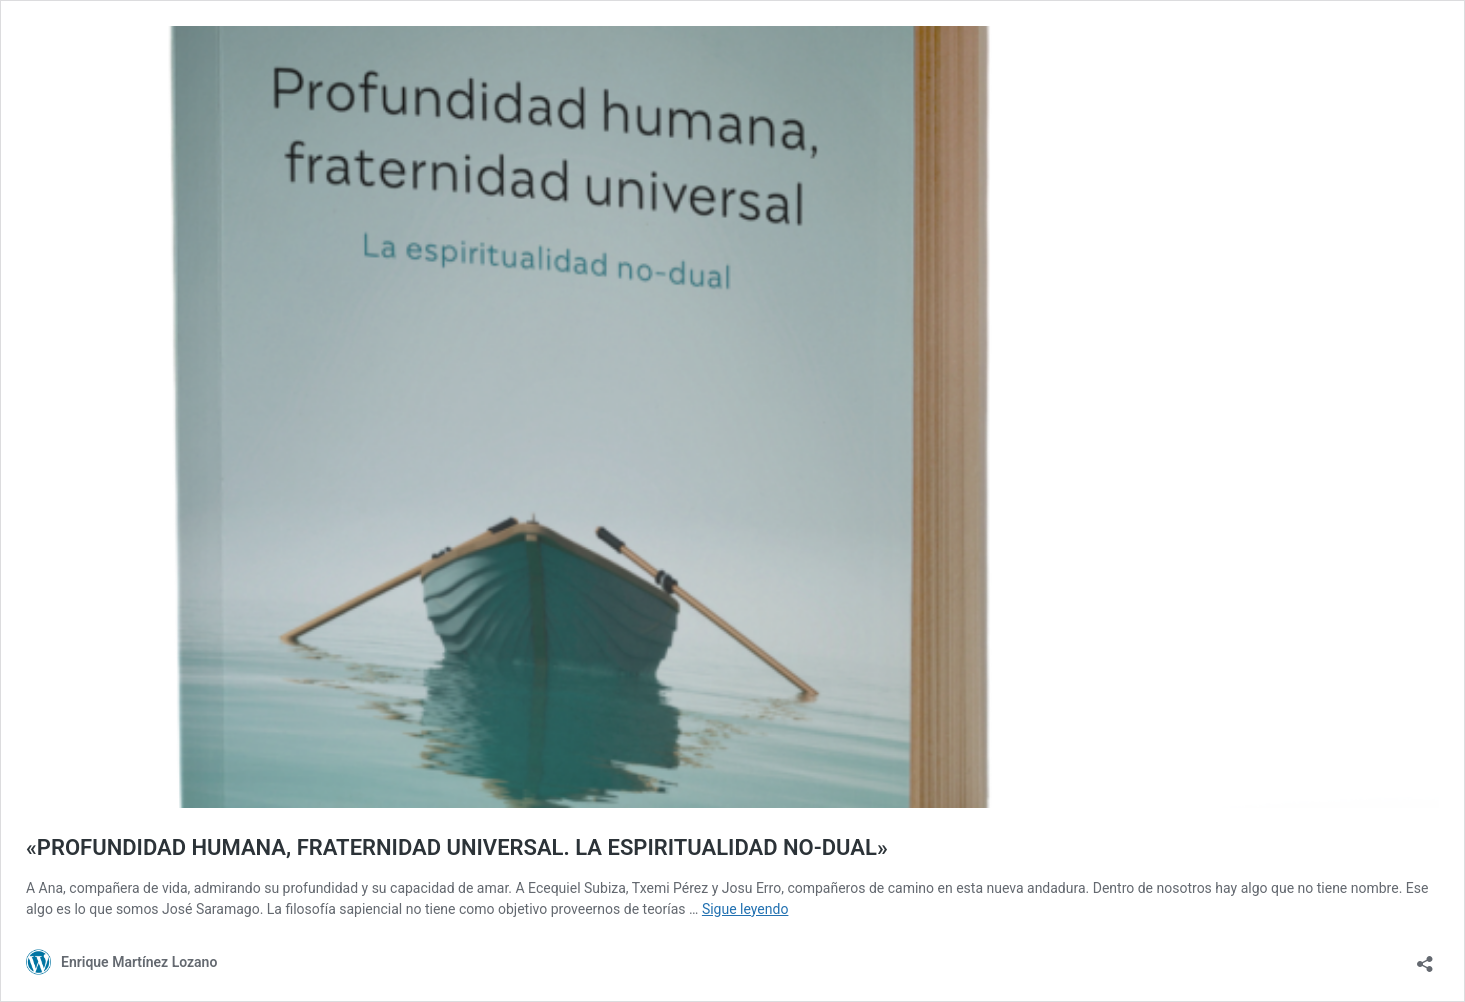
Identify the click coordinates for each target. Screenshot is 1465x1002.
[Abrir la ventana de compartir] (1425, 957)
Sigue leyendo (745, 909)
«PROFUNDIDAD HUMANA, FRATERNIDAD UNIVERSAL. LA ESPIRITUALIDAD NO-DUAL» (457, 847)
